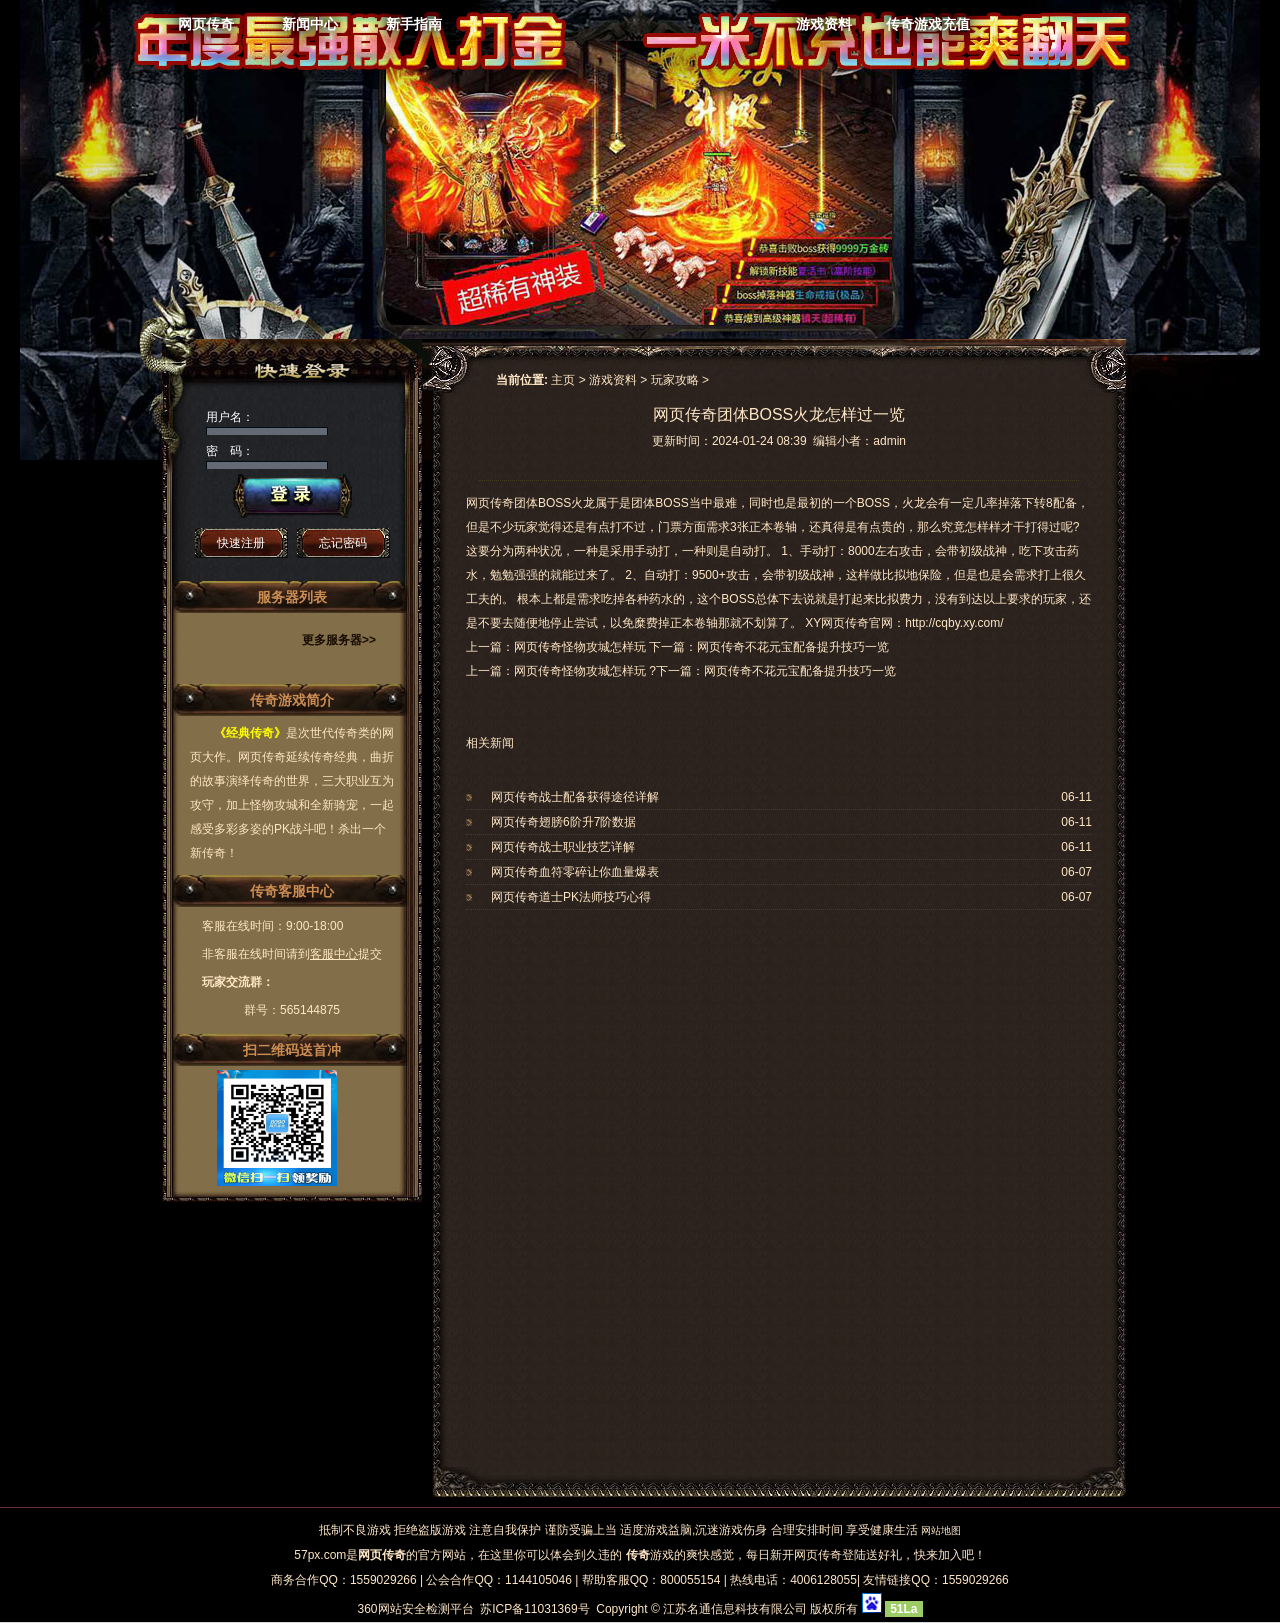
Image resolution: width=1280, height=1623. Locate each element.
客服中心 (334, 954)
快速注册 (241, 543)
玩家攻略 (675, 380)
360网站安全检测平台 (415, 1609)
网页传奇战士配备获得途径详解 (575, 797)
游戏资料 (824, 24)
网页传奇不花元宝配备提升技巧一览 (800, 671)
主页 (563, 380)
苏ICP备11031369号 (534, 1609)
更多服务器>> (339, 640)
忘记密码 (343, 543)
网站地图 (941, 1530)
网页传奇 (206, 24)
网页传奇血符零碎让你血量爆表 (575, 872)
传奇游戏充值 (928, 24)
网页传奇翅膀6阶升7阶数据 (563, 822)
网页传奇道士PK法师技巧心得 (571, 897)
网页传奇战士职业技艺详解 (563, 847)
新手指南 (414, 24)
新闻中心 (310, 24)
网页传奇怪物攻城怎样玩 (580, 671)
